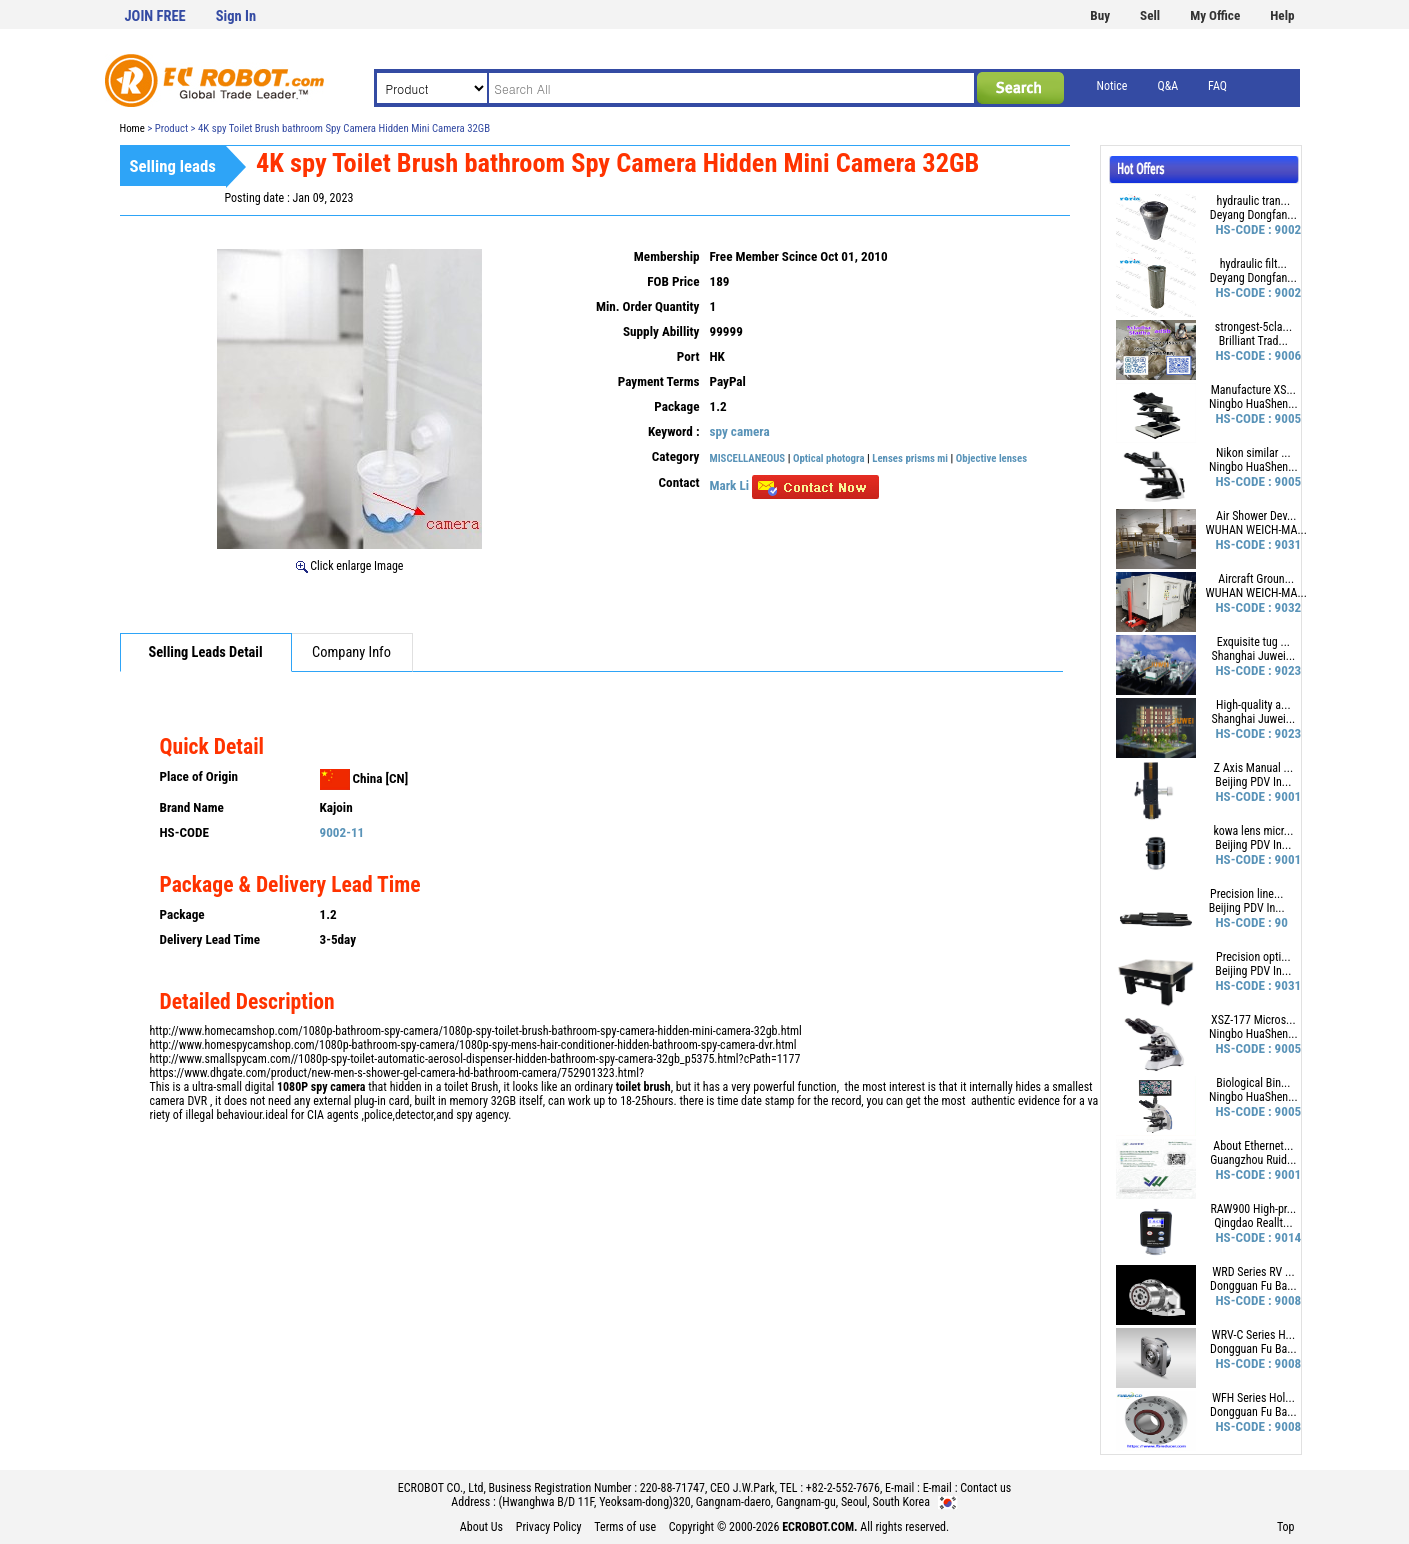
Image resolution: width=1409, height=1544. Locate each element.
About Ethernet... (1253, 1146)
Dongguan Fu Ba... (1253, 1286)
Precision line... (1246, 894)
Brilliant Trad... (1253, 341)
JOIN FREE (155, 16)
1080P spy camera (321, 1087)
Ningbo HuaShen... (1253, 404)
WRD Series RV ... (1253, 1272)
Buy (1100, 15)
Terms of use (625, 1527)
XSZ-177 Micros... (1253, 1020)
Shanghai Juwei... (1253, 656)
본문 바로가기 (0, 0)
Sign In (236, 16)
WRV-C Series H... (1253, 1335)
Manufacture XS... (1253, 390)
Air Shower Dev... (1256, 516)
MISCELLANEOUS (748, 458)
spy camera (740, 431)
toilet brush (643, 1087)
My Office (1215, 15)
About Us (481, 1527)
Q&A (1167, 86)
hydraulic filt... (1253, 264)
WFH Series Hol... (1253, 1398)
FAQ (1217, 86)
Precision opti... (1253, 957)
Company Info (351, 652)
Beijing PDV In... (1253, 782)
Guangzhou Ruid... (1253, 1160)
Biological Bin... (1253, 1083)
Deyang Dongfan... (1253, 215)
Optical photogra (829, 458)
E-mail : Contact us (967, 1488)
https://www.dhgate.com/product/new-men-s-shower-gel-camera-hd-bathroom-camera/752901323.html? (397, 1073)
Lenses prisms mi (910, 458)
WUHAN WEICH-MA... (1256, 530)
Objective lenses (991, 458)
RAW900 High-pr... (1253, 1209)
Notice (1112, 86)
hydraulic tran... (1253, 201)
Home (132, 128)
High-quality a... (1253, 705)
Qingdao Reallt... (1253, 1223)
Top (1286, 1527)
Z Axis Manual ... (1253, 768)
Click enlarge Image (350, 566)
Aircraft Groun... (1256, 579)
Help (1282, 15)
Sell (1150, 15)
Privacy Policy (549, 1527)
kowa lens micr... (1253, 831)
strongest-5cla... (1253, 327)
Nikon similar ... (1253, 453)
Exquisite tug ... (1253, 642)
